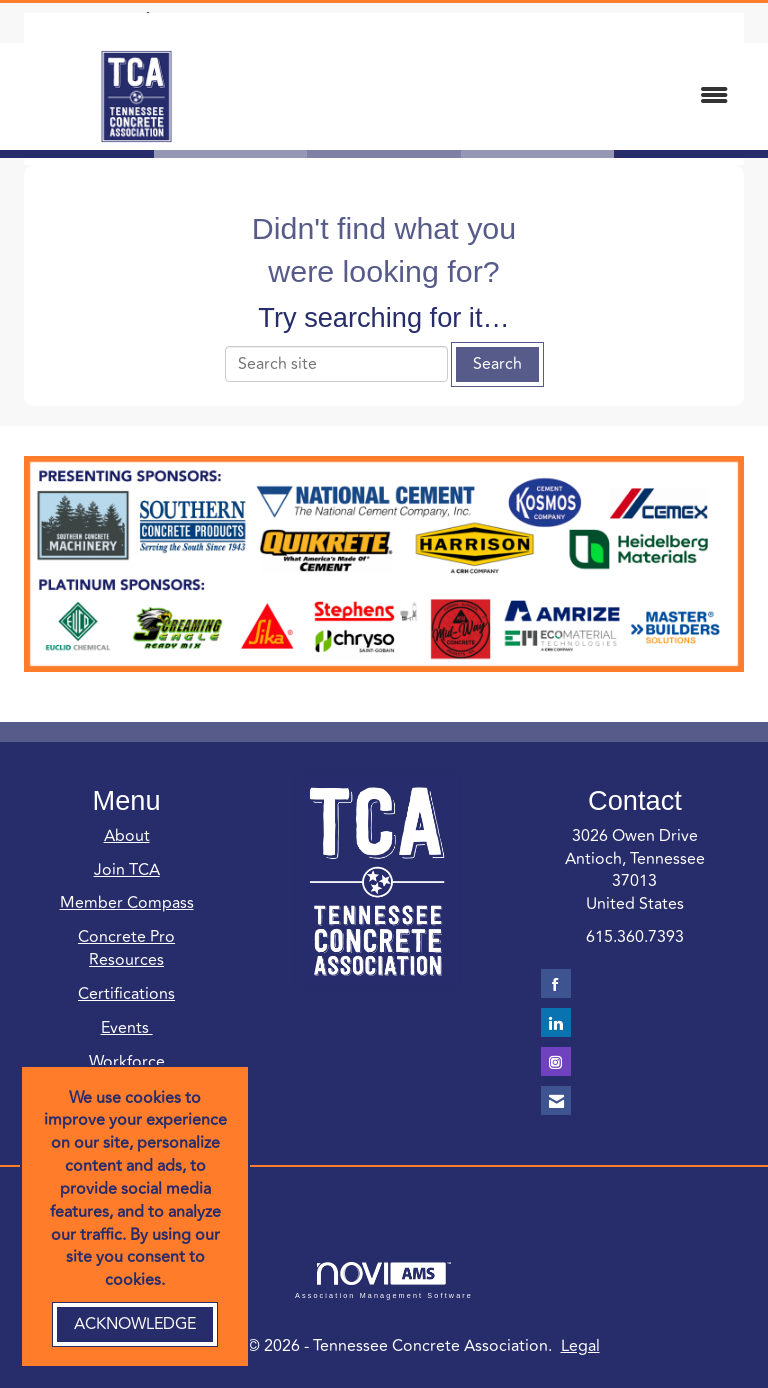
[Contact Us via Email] (556, 1100)
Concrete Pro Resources (126, 948)
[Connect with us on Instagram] (556, 1061)
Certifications (126, 994)
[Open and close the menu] (503, 96)
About (127, 836)
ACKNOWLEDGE (135, 1324)
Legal (580, 1346)
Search (497, 364)
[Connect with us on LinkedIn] (556, 1022)
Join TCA (127, 870)
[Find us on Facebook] (556, 983)
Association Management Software (384, 1280)
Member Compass (127, 903)
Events (127, 1028)
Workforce (127, 1062)
